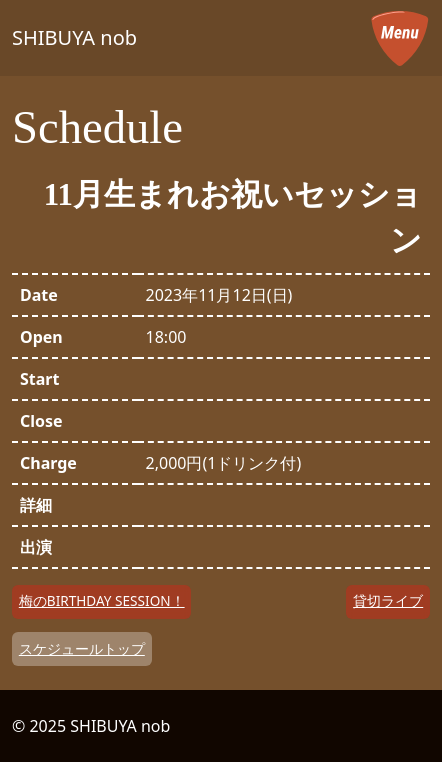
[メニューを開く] (400, 38)
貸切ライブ (388, 600)
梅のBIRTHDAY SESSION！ (102, 600)
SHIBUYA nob (74, 37)
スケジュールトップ (82, 648)
